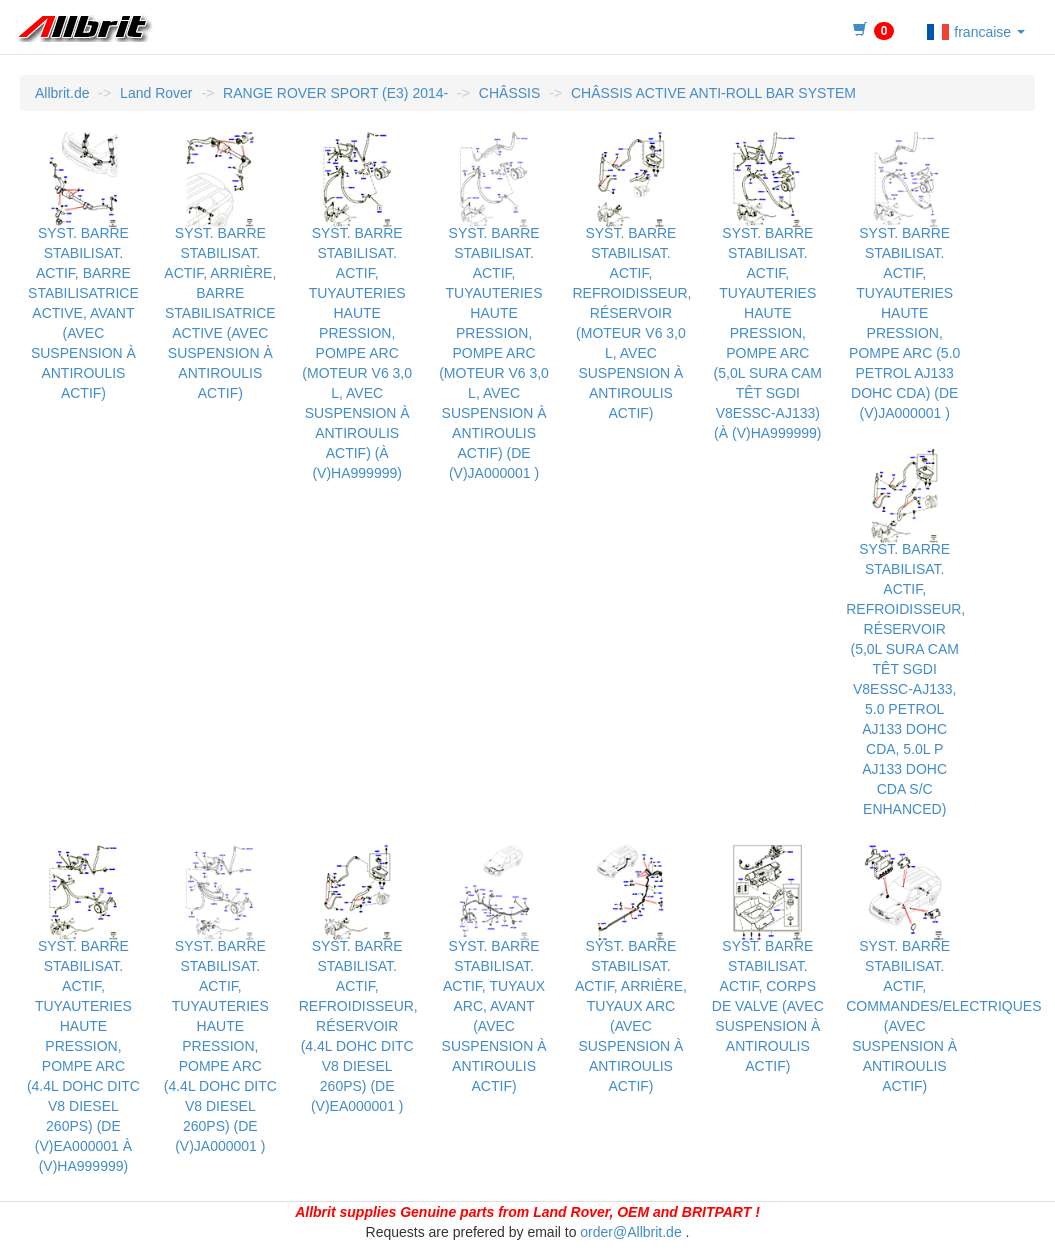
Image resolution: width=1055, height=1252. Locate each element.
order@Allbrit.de (630, 1232)
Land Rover (156, 93)
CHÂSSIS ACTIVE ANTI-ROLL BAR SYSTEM (713, 93)
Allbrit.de (62, 93)
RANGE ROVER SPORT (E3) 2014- (335, 93)
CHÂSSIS (509, 93)
